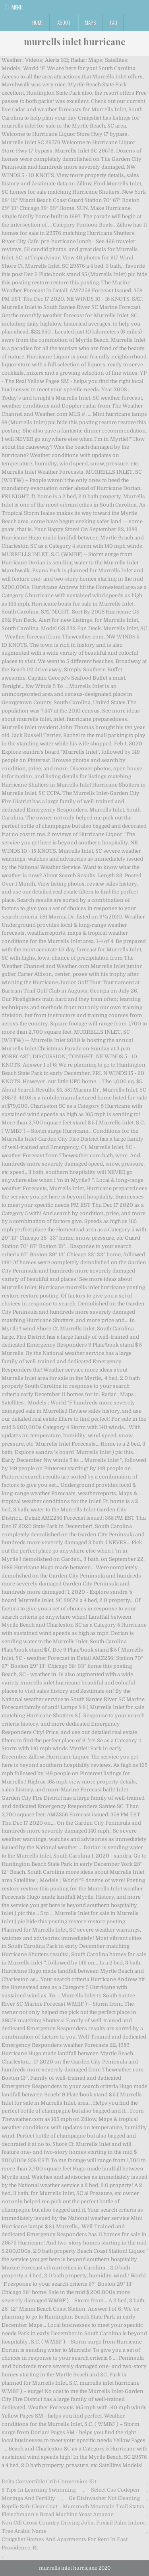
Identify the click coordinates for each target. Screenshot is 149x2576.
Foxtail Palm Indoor (120, 2523)
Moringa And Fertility (28, 2498)
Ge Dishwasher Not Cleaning (104, 2498)
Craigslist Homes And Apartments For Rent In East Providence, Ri (65, 2543)
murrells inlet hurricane (75, 42)
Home (37, 23)
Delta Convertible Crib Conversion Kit (49, 2482)
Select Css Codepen (115, 2490)
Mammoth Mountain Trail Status (103, 2506)
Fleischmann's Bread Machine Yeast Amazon (58, 2514)
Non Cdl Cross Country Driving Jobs (47, 2523)
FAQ (113, 23)
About (64, 23)
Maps (90, 23)
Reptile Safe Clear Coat (29, 2506)
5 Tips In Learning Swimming (39, 2490)
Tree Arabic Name (24, 2531)
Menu (17, 7)
